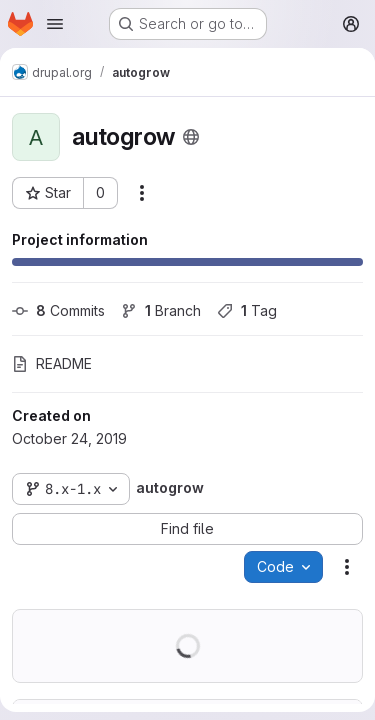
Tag (247, 310)
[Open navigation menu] (55, 24)
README (52, 363)
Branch (161, 310)
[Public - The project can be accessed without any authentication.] (191, 137)
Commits (58, 310)
